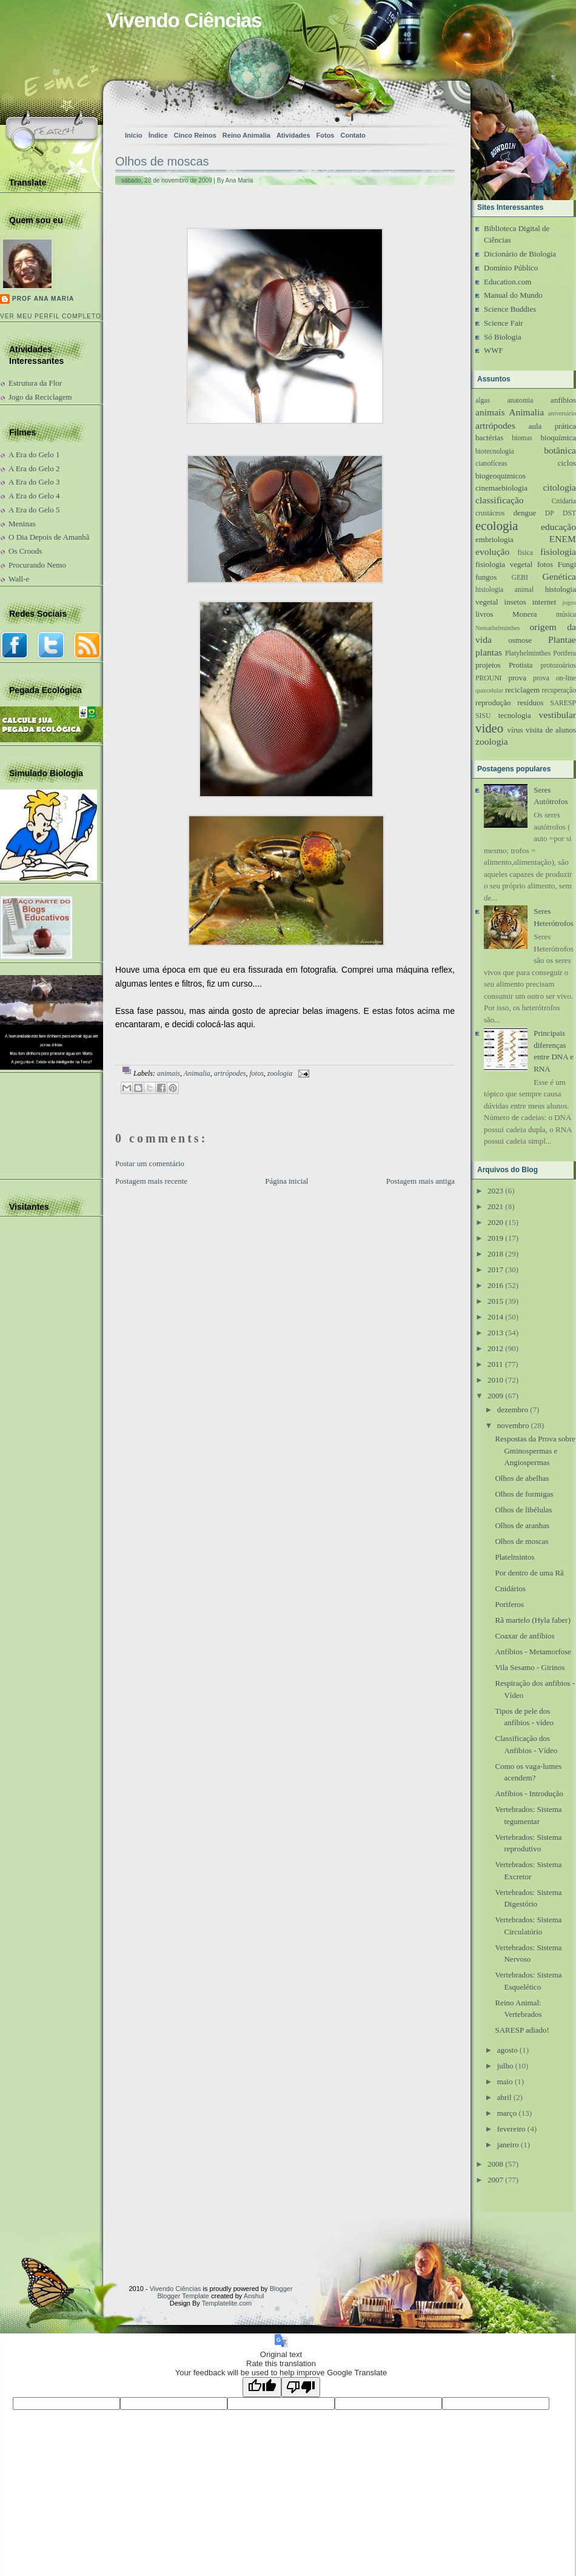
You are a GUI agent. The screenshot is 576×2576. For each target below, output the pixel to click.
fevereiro (511, 2128)
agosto (507, 2049)
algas (482, 400)
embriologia (494, 539)
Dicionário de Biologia (520, 253)
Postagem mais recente (151, 1181)
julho (505, 2065)
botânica (560, 450)
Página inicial (286, 1181)
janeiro (508, 2144)
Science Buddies (510, 309)
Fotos (325, 135)
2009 (495, 1395)
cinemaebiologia (501, 487)
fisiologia (558, 551)
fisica (525, 553)
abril (504, 2097)
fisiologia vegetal (503, 564)
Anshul (254, 2295)
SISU (483, 716)
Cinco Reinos (195, 135)
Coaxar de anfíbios (524, 1635)
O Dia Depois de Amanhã (49, 537)
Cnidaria (564, 501)
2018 (495, 1253)
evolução (492, 551)
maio (505, 2081)
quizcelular (489, 690)
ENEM (562, 539)
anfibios (563, 399)
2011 (495, 1364)
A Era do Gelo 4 (33, 495)
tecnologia (514, 715)
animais (168, 1073)
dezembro (512, 1409)
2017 (495, 1269)
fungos (486, 577)
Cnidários (510, 1588)
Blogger (281, 2288)
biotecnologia (494, 451)
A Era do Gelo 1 (33, 454)
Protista (521, 664)
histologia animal (504, 590)
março (507, 2113)
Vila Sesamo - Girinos (529, 1667)
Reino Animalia (246, 135)
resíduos (530, 702)
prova (517, 677)
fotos (256, 1073)
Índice (158, 135)
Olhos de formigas (524, 1493)
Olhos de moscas (162, 161)
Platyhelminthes (528, 653)
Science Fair (503, 322)
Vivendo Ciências (184, 20)
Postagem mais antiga (420, 1181)
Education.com (507, 281)
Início (133, 135)
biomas (522, 438)
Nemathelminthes (497, 628)
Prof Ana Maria (43, 298)
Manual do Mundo (513, 295)
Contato (353, 135)
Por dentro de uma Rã (529, 1572)
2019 (495, 1238)
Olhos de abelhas (522, 1478)
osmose (520, 640)
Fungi (567, 564)
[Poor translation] (300, 2387)
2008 (495, 2163)
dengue (525, 512)
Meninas (22, 523)
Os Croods (25, 550)
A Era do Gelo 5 (33, 509)
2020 (495, 1222)
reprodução (493, 702)
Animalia (197, 1073)
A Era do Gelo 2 (33, 468)
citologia (559, 487)
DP (549, 513)
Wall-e (18, 578)
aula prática (552, 426)
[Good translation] (262, 2387)
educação (558, 527)
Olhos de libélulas (523, 1509)
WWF (493, 350)
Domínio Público (511, 267)
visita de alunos (551, 729)
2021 (495, 1206)
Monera (524, 614)
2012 (495, 1348)
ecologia (496, 525)
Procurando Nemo (37, 564)
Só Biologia (502, 336)
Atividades (293, 135)
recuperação (559, 690)
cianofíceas (491, 464)
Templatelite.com (227, 2303)
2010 (495, 1379)
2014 (495, 1316)
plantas (488, 652)
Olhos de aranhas (522, 1525)
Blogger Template (183, 2295)
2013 (495, 1332)
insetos (515, 601)
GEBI (520, 578)
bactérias (489, 437)
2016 (495, 1285)
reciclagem (522, 689)
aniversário (562, 413)
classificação (499, 500)
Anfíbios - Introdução (529, 1793)
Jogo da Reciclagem (40, 396)
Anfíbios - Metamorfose (533, 1651)
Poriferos (509, 1604)
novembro (513, 1425)
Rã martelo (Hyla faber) (533, 1620)
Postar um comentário (149, 1163)
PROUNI (488, 678)
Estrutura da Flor (35, 382)
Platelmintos (514, 1556)
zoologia (279, 1073)
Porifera (564, 653)
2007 (495, 2179)
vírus (515, 729)
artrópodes (230, 1073)
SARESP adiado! (522, 2029)
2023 (495, 1190)
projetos (488, 664)
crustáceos (490, 513)
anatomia (520, 400)
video (489, 728)
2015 (495, 1301)
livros (484, 614)
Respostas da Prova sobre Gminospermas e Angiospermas (535, 1450)
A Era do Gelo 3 (33, 481)
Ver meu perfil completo (50, 316)
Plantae (562, 639)
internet (544, 601)
